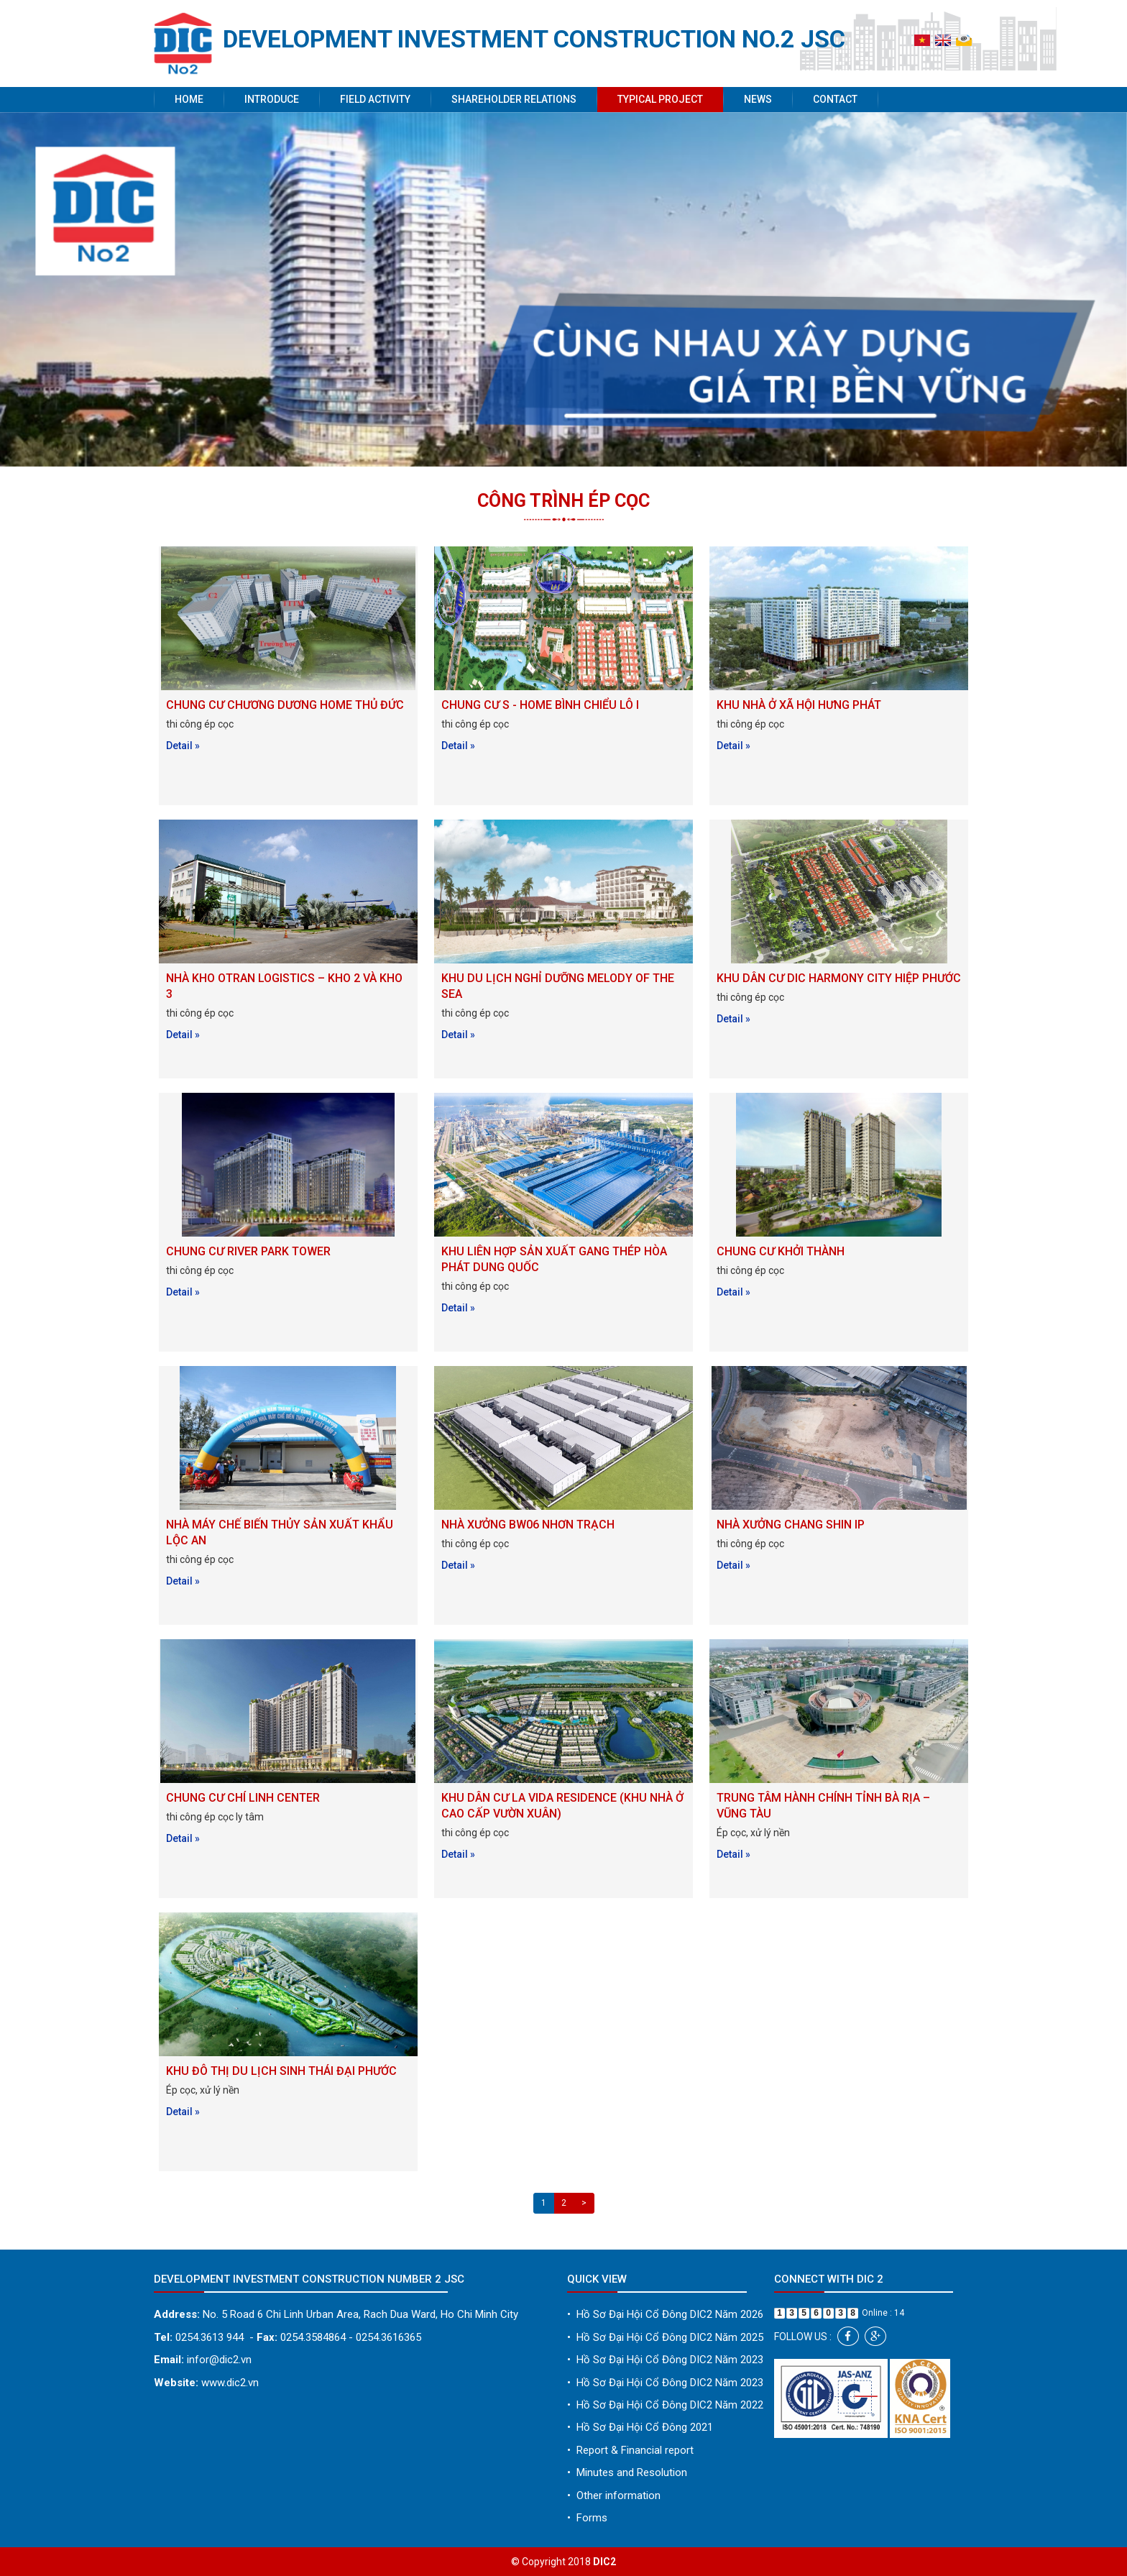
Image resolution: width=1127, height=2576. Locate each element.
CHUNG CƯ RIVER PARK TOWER (248, 1251)
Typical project (660, 99)
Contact (835, 99)
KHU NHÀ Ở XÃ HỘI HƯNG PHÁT (799, 705)
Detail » (183, 745)
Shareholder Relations (513, 99)
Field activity (375, 99)
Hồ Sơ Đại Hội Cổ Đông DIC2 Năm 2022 (665, 2404)
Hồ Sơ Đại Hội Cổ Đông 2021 (640, 2427)
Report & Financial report (630, 2450)
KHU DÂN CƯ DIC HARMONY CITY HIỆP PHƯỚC (839, 978)
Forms (587, 2517)
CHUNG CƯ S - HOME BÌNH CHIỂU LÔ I (540, 705)
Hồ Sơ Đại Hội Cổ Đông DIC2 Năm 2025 (665, 2337)
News (758, 99)
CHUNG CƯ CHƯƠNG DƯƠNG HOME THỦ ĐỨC (285, 705)
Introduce (271, 99)
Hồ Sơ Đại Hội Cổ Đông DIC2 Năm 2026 (665, 2314)
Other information (614, 2495)
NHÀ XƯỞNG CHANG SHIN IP (791, 1524)
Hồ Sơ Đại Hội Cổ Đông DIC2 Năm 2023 (665, 2359)
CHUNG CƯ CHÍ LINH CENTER (243, 1798)
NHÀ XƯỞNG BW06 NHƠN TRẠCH (528, 1524)
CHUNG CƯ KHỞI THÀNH (781, 1251)
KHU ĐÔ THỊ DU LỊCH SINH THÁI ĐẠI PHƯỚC (281, 2071)
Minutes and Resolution (627, 2472)
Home (189, 99)
